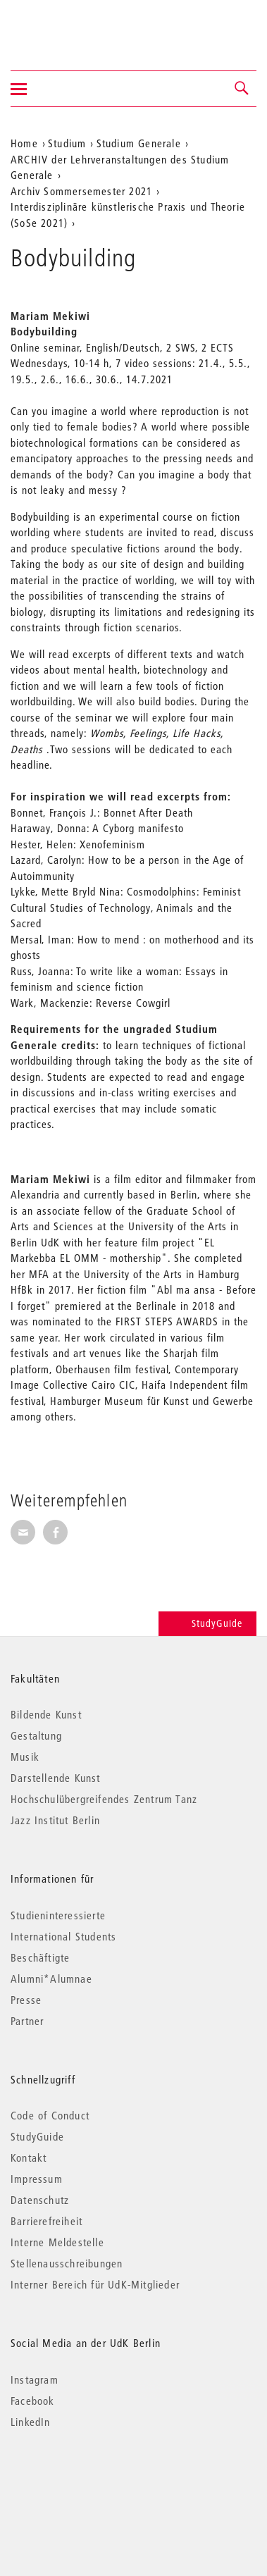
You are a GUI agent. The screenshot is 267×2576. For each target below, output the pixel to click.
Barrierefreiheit (46, 2221)
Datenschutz (40, 2200)
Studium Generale (139, 143)
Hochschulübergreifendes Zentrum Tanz (104, 1799)
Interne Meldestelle (57, 2242)
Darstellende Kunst (56, 1778)
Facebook (33, 2401)
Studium (67, 143)
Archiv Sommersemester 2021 (81, 191)
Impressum (37, 2179)
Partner (27, 2021)
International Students (63, 1936)
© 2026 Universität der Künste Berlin (84, 2481)
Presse (26, 2000)
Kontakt (28, 2157)
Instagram (34, 2379)
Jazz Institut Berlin (55, 1820)
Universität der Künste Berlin (66, 26)
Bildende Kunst (46, 1714)
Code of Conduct (50, 2115)
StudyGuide (207, 1623)
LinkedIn (31, 2422)
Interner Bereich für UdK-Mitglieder (95, 2284)
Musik (25, 1757)
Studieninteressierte (58, 1915)
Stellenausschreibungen (67, 2263)
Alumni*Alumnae (51, 1978)
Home (24, 143)
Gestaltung (36, 1735)
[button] (242, 88)
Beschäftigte (40, 1957)
